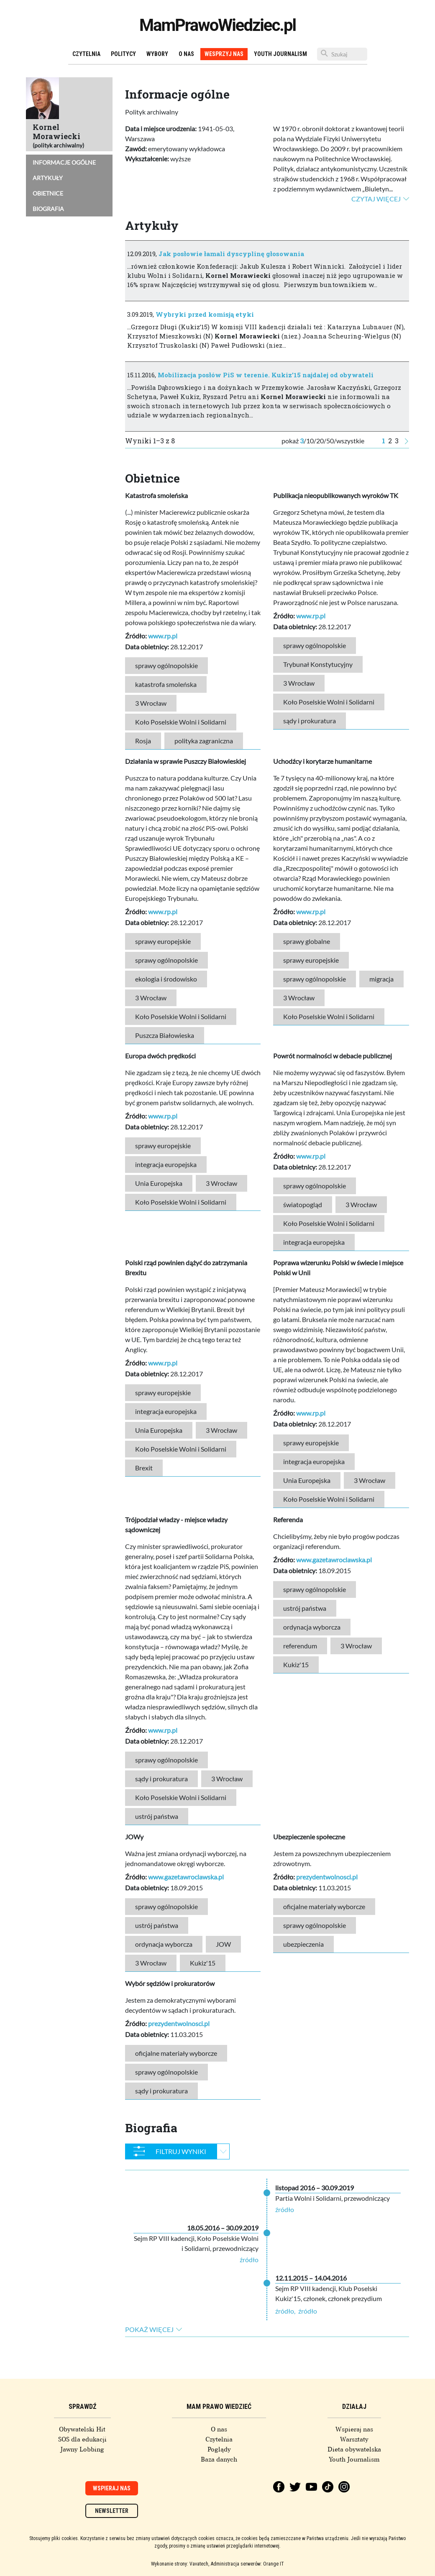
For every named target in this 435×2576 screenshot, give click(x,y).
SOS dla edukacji (82, 2439)
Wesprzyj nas (224, 54)
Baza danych (219, 2459)
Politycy (123, 54)
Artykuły (48, 177)
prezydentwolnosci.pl (327, 1877)
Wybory (157, 54)
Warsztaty (354, 2439)
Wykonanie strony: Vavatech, (180, 2564)
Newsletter (111, 2510)
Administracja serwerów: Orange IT (247, 2564)
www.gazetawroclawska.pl (334, 1560)
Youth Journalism (280, 54)
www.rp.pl (162, 636)
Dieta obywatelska (354, 2449)
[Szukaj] (342, 54)
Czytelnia (86, 54)
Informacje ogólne (64, 162)
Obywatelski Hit (82, 2429)
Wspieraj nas (354, 2429)
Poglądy (219, 2449)
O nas (186, 54)
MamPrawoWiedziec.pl (217, 25)
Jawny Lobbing (82, 2449)
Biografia (48, 208)
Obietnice (48, 193)
